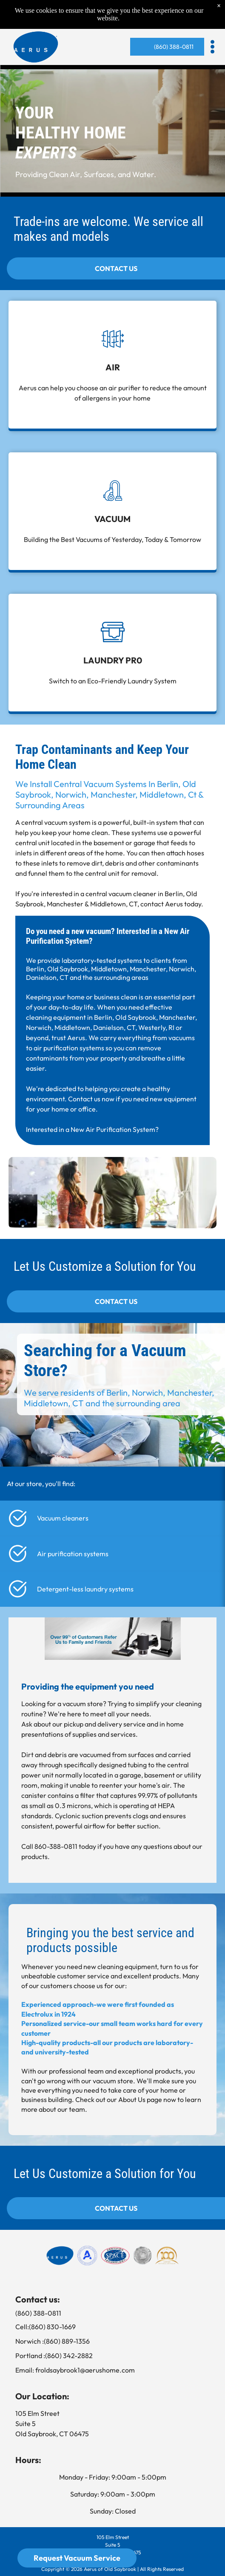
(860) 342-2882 (69, 2355)
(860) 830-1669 (52, 2326)
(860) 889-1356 (67, 2341)
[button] (212, 47)
